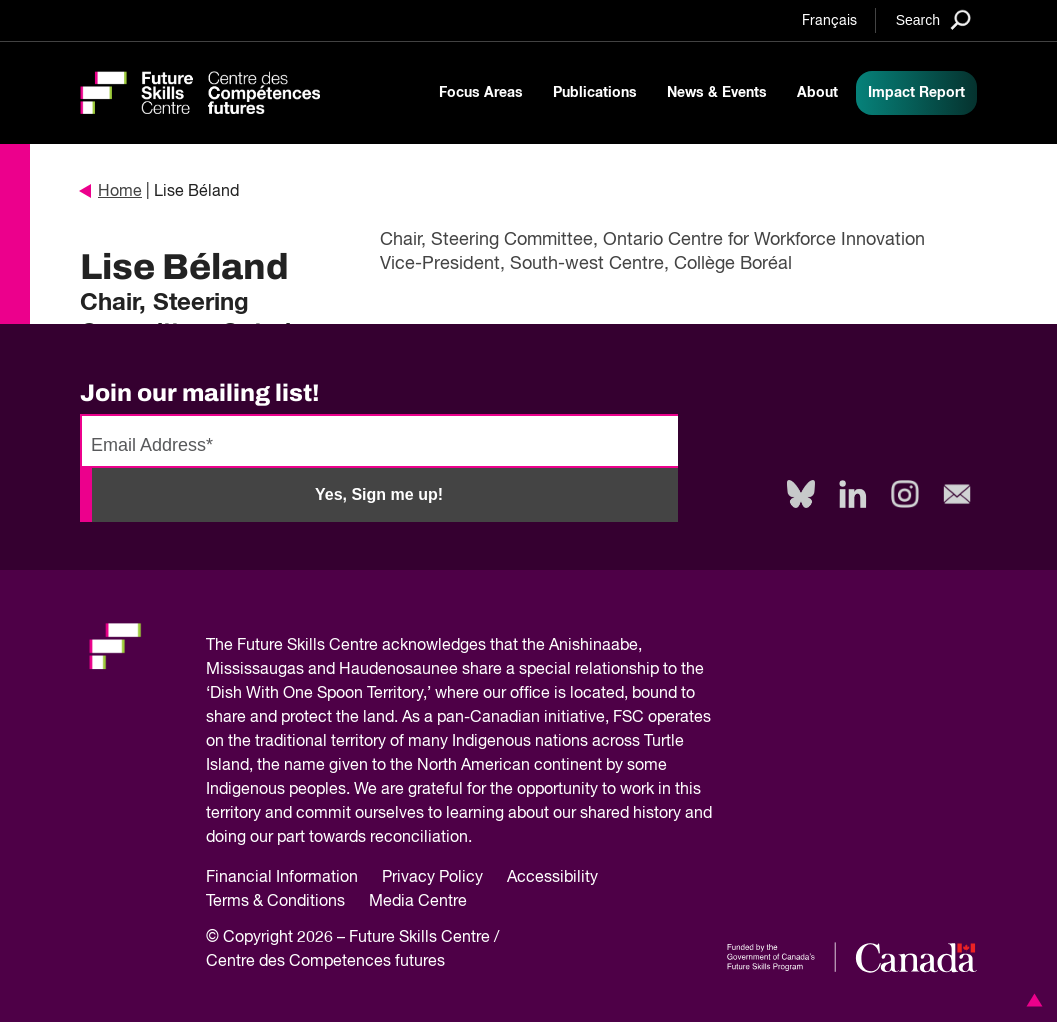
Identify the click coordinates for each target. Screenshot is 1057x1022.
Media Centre (418, 902)
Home (111, 192)
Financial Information (282, 878)
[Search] (933, 19)
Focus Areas (481, 93)
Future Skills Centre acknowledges (361, 646)
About (817, 93)
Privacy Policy (432, 878)
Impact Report (916, 93)
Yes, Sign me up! (379, 494)
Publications (595, 93)
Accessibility (552, 878)
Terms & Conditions (275, 902)
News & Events (717, 93)
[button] (1031, 1000)
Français (829, 21)
